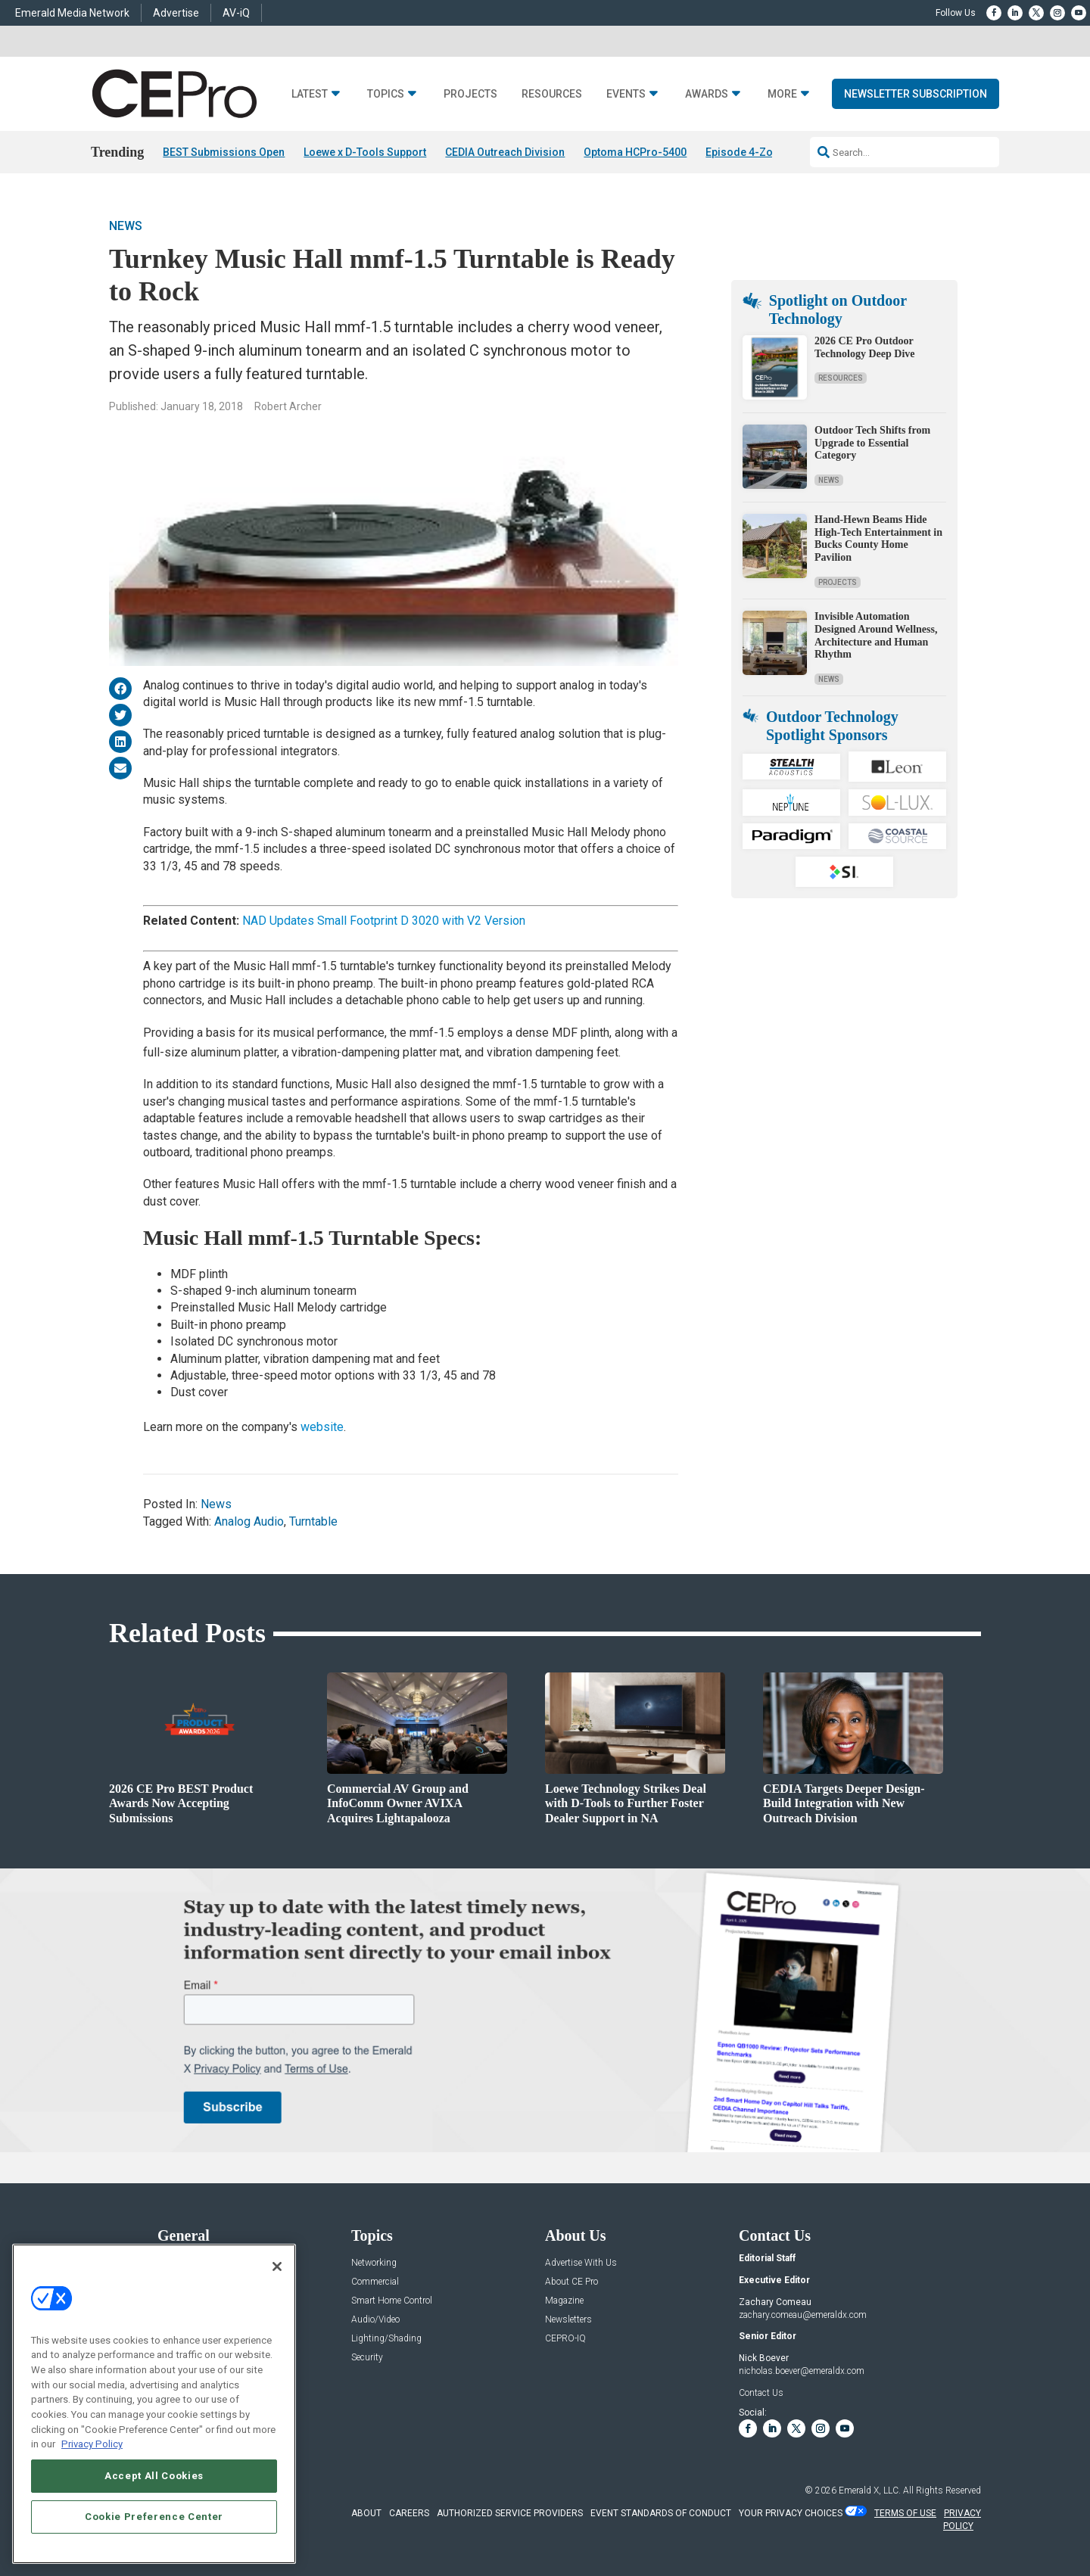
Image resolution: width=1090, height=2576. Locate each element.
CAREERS (409, 2513)
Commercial (375, 2282)
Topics (385, 94)
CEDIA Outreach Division (505, 152)
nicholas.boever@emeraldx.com (801, 2371)
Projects (470, 94)
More (782, 94)
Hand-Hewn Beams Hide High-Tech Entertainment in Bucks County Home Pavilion (878, 538)
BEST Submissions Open (224, 152)
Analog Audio (249, 1521)
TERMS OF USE (905, 2513)
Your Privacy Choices (790, 2513)
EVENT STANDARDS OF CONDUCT (660, 2513)
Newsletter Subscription (915, 94)
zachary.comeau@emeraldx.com (803, 2315)
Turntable (313, 1521)
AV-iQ (236, 13)
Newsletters (568, 2320)
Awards (706, 94)
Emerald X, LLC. (870, 2490)
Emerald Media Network (72, 13)
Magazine (564, 2301)
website (322, 1427)
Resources (552, 94)
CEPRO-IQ (565, 2339)
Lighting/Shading (386, 2339)
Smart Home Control (391, 2301)
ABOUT (366, 2513)
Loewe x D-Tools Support (365, 152)
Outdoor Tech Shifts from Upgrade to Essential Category (872, 443)
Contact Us (761, 2393)
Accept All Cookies (154, 2475)
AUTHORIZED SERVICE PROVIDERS (510, 2513)
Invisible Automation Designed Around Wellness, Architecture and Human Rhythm (875, 635)
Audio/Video (375, 2320)
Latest (309, 94)
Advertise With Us (581, 2263)
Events (626, 94)
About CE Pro (571, 2282)
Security (367, 2358)
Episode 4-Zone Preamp (766, 152)
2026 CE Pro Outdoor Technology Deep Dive (864, 347)
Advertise (176, 13)
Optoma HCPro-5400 (635, 152)
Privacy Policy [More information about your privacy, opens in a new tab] (92, 2444)
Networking (374, 2263)
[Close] (277, 2266)
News (125, 226)
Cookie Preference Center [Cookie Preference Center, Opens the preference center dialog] (154, 2516)
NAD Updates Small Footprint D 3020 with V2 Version (385, 920)
